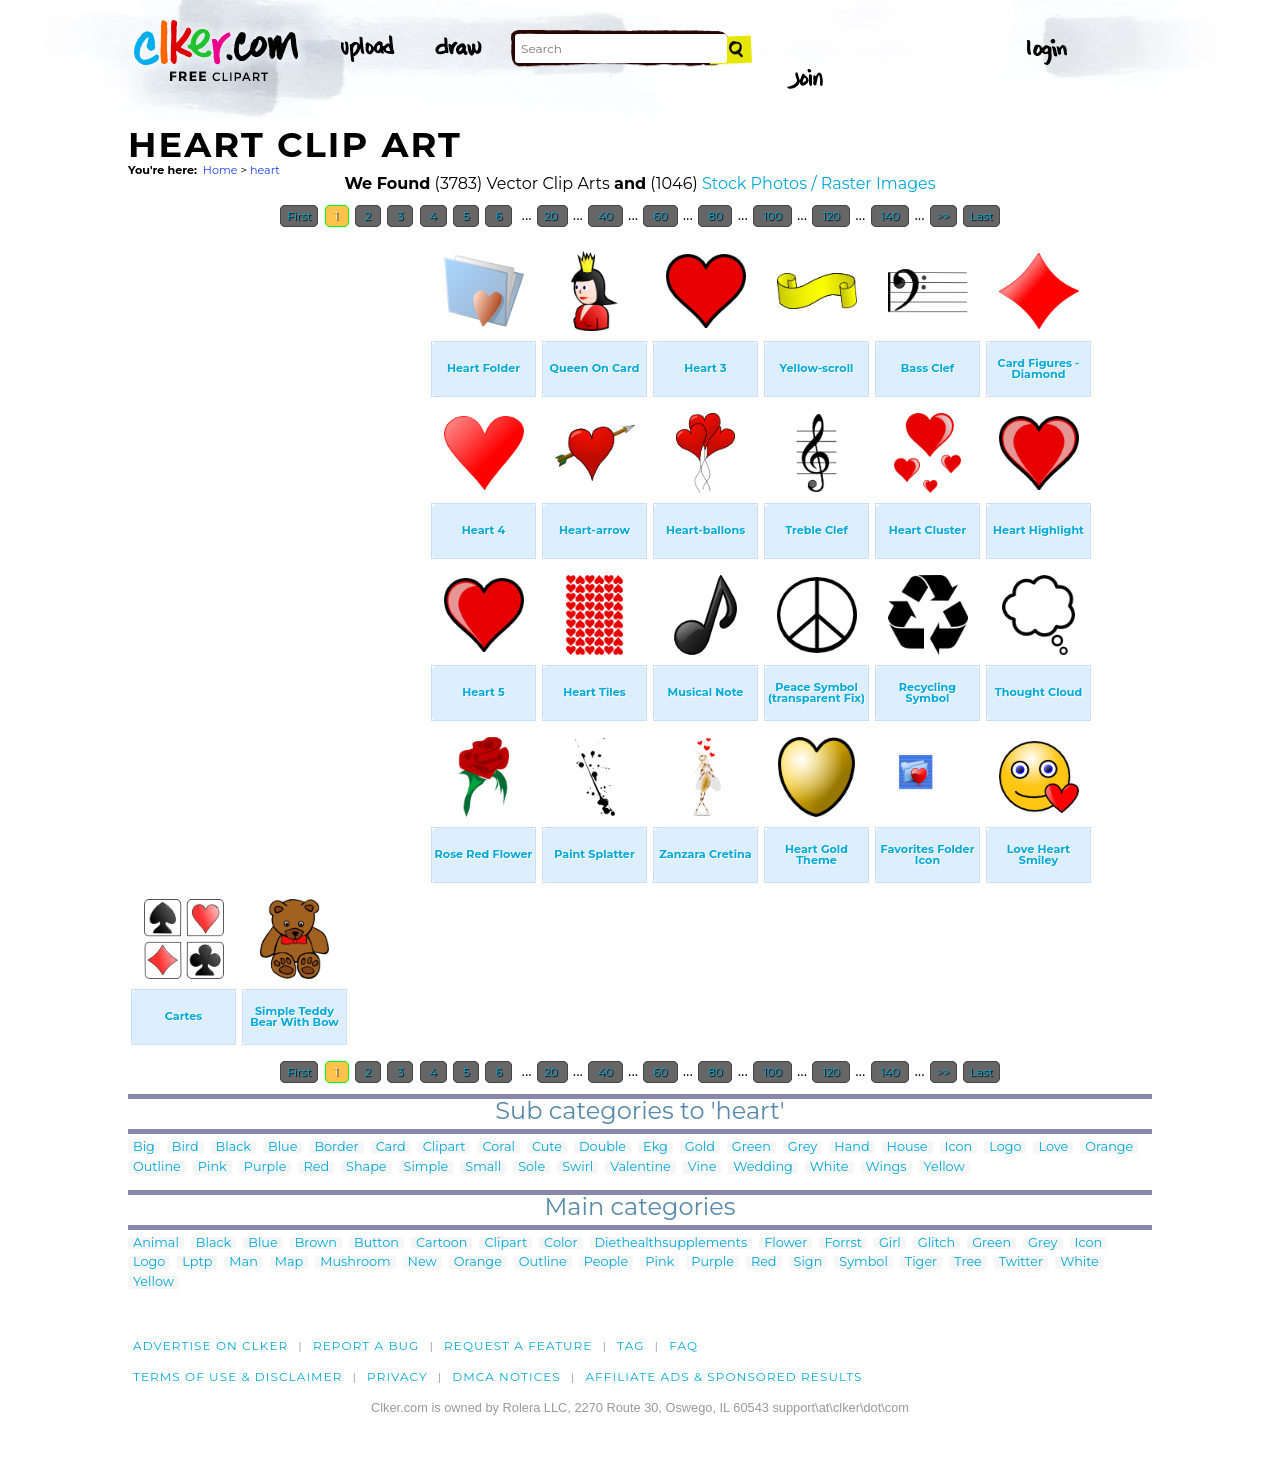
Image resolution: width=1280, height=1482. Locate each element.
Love (1053, 1147)
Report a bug (366, 1345)
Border (336, 1147)
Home (220, 170)
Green (751, 1147)
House (907, 1147)
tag (630, 1345)
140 (890, 216)
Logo (1005, 1147)
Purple (265, 1167)
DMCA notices (506, 1376)
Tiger (921, 1262)
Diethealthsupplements (671, 1243)
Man (243, 1262)
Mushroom (355, 1262)
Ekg (655, 1147)
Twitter (1021, 1262)
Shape (366, 1167)
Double (602, 1147)
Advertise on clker (210, 1345)
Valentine (640, 1167)
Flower (785, 1243)
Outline (157, 1167)
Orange (1109, 1147)
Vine (702, 1167)
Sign (808, 1262)
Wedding (762, 1167)
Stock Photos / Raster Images (819, 183)
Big (144, 1147)
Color (560, 1243)
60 (660, 216)
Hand (851, 1147)
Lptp (197, 1262)
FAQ (683, 1345)
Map (289, 1262)
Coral (498, 1147)
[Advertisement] (278, 538)
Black (233, 1147)
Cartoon (442, 1243)
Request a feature (518, 1345)
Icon (959, 1147)
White (829, 1167)
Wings (886, 1167)
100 (772, 216)
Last (981, 216)
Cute (547, 1147)
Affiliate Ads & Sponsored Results (723, 1376)
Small (483, 1167)
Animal (156, 1243)
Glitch (936, 1243)
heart (265, 170)
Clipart (444, 1147)
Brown (316, 1243)
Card (391, 1147)
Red (316, 1167)
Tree (968, 1262)
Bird (185, 1147)
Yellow (944, 1167)
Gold (700, 1147)
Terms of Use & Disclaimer (238, 1376)
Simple (426, 1167)
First (299, 216)
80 (715, 216)
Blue (282, 1147)
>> (943, 216)
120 (831, 216)
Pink (212, 1167)
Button (376, 1243)
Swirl (577, 1167)
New (422, 1262)
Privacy (397, 1376)
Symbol (863, 1262)
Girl (890, 1243)
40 (605, 216)
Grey (802, 1147)
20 (552, 216)
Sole (531, 1167)
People (606, 1262)
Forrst (842, 1243)
